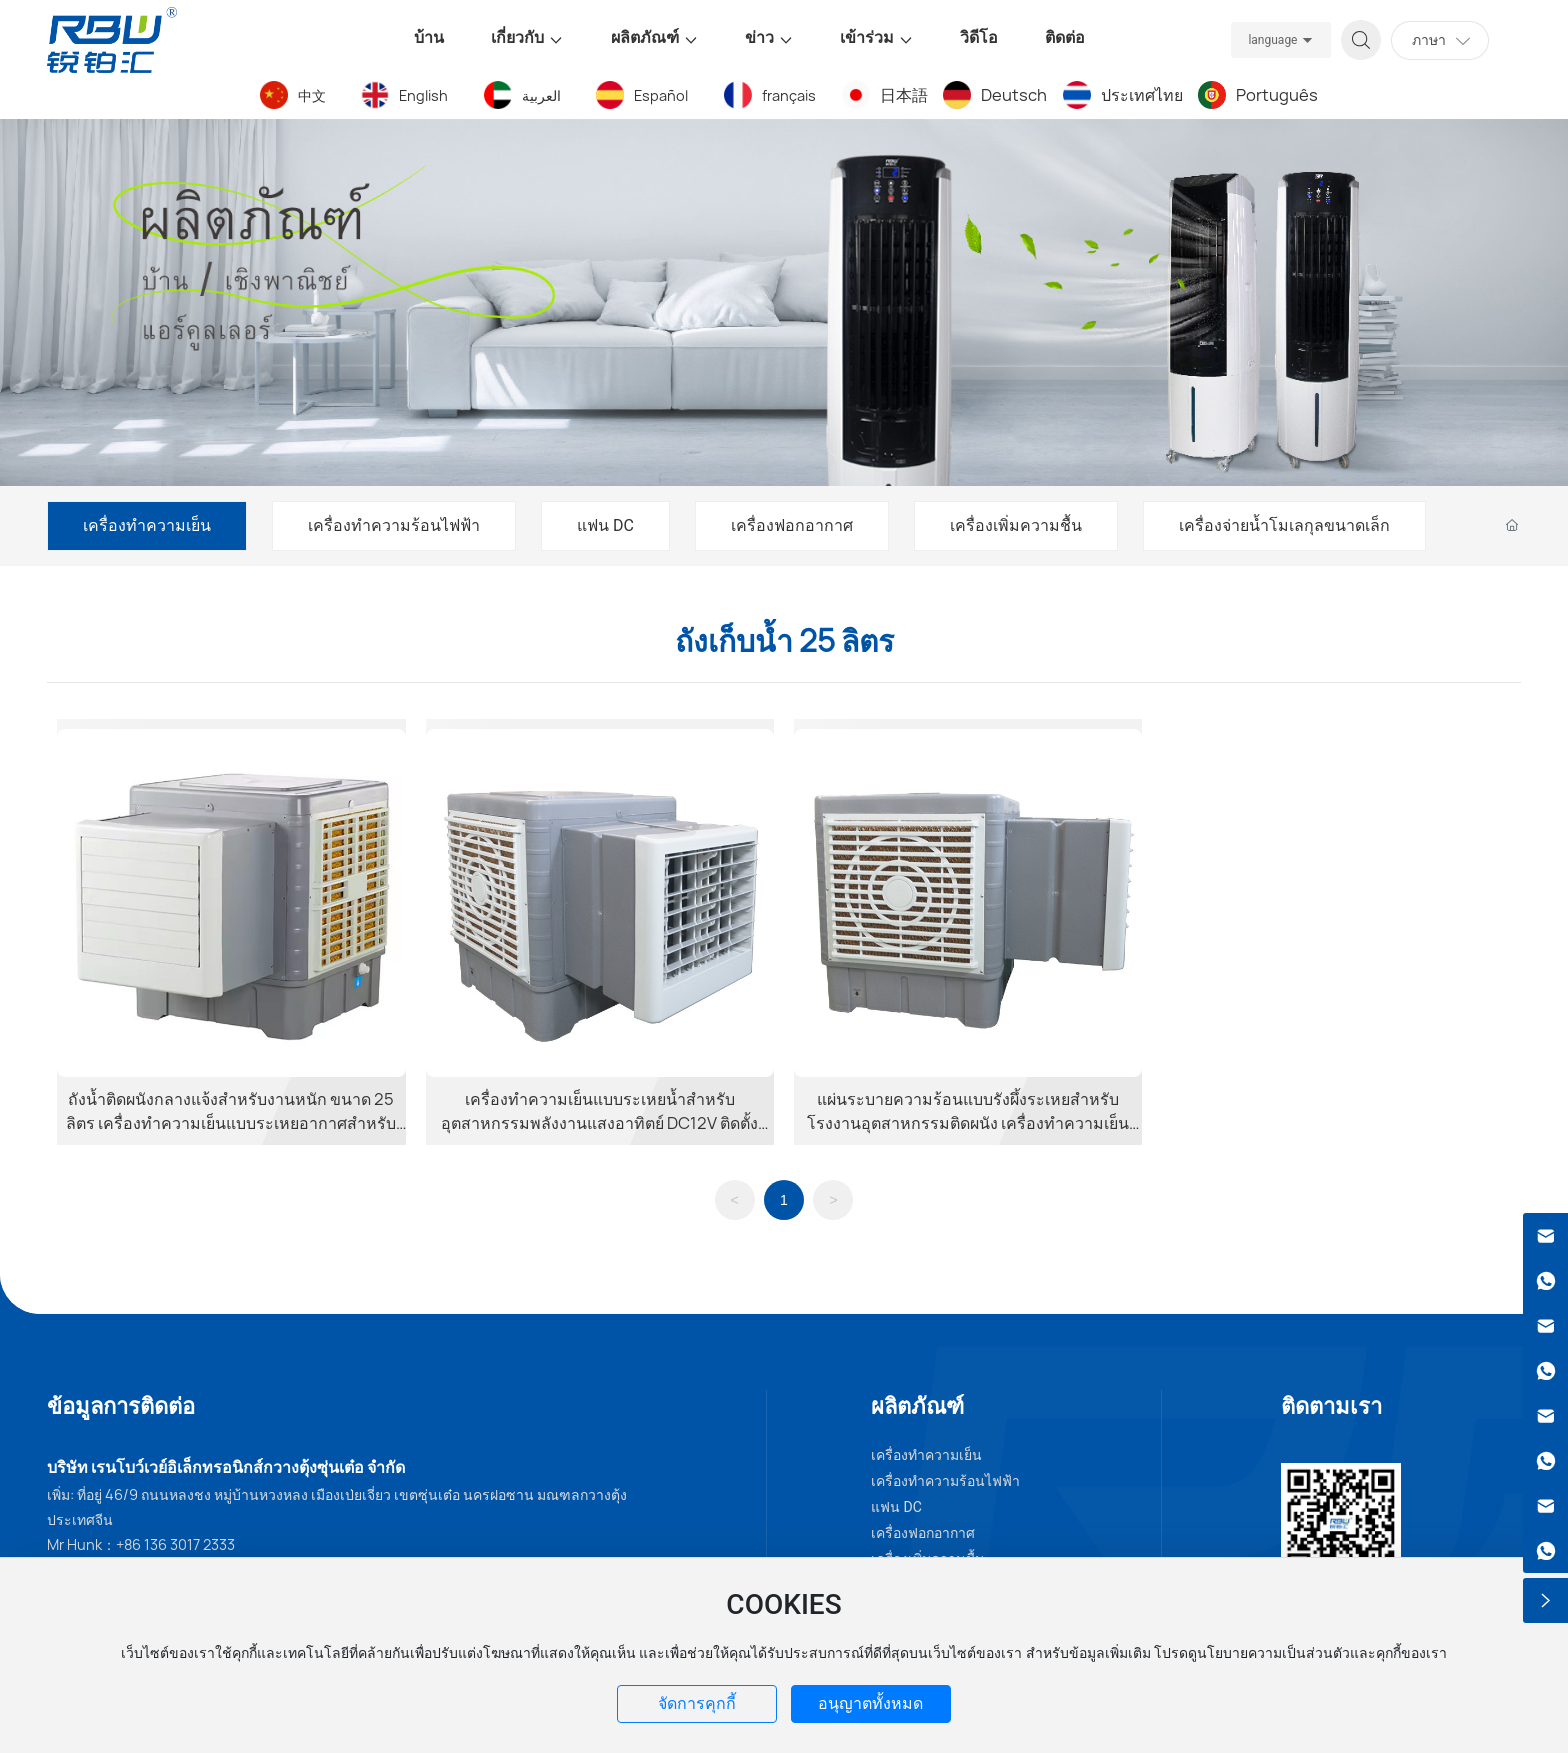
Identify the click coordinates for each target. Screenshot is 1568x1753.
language (1272, 40)
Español (661, 95)
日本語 (904, 95)
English (423, 95)
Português (1277, 95)
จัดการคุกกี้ (697, 1703)
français (789, 95)
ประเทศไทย (1142, 95)
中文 (312, 95)
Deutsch (1014, 95)
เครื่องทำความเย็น (147, 525)
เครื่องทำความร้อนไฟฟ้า (394, 525)
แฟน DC (605, 525)
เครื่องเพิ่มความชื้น (1016, 525)
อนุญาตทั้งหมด (870, 1703)
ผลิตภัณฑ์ (917, 1406)
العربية (541, 95)
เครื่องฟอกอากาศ (792, 525)
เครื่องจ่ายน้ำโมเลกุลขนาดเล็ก (1284, 525)
